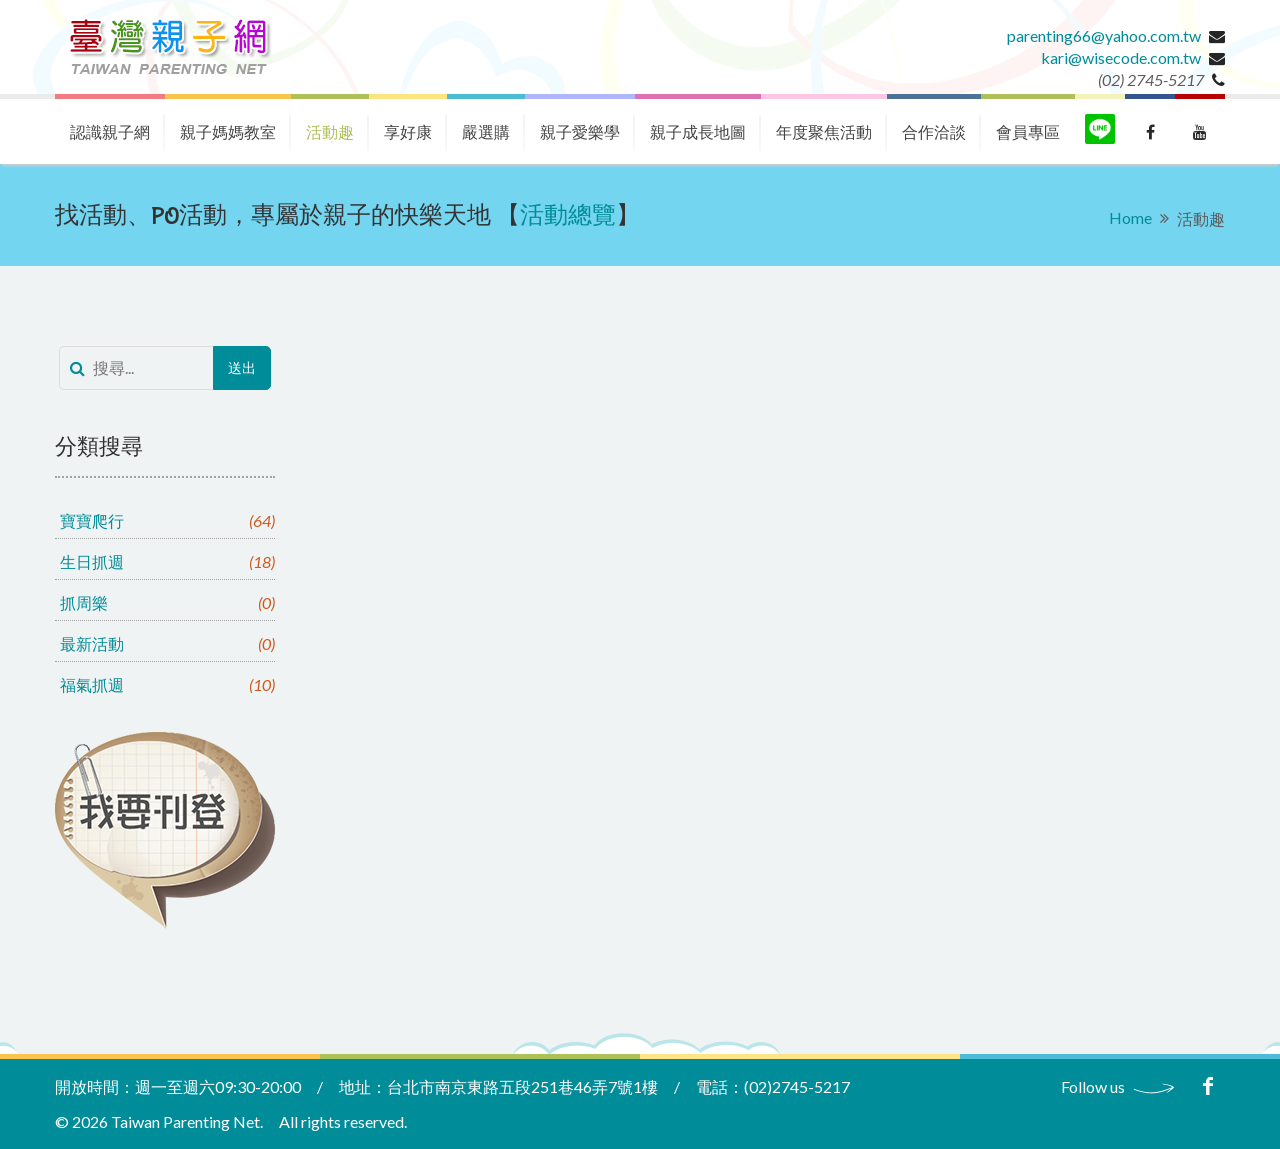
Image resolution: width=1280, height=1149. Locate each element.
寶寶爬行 (167, 520)
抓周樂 (167, 602)
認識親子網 (110, 131)
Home (1130, 217)
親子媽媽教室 (228, 131)
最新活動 (167, 643)
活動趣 (330, 131)
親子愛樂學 (580, 131)
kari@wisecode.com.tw (1121, 57)
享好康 (408, 131)
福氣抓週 (167, 684)
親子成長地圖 (698, 131)
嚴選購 (486, 131)
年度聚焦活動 (824, 131)
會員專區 (1028, 131)
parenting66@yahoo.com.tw (1104, 35)
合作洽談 (934, 131)
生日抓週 (167, 561)
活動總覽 (568, 216)
